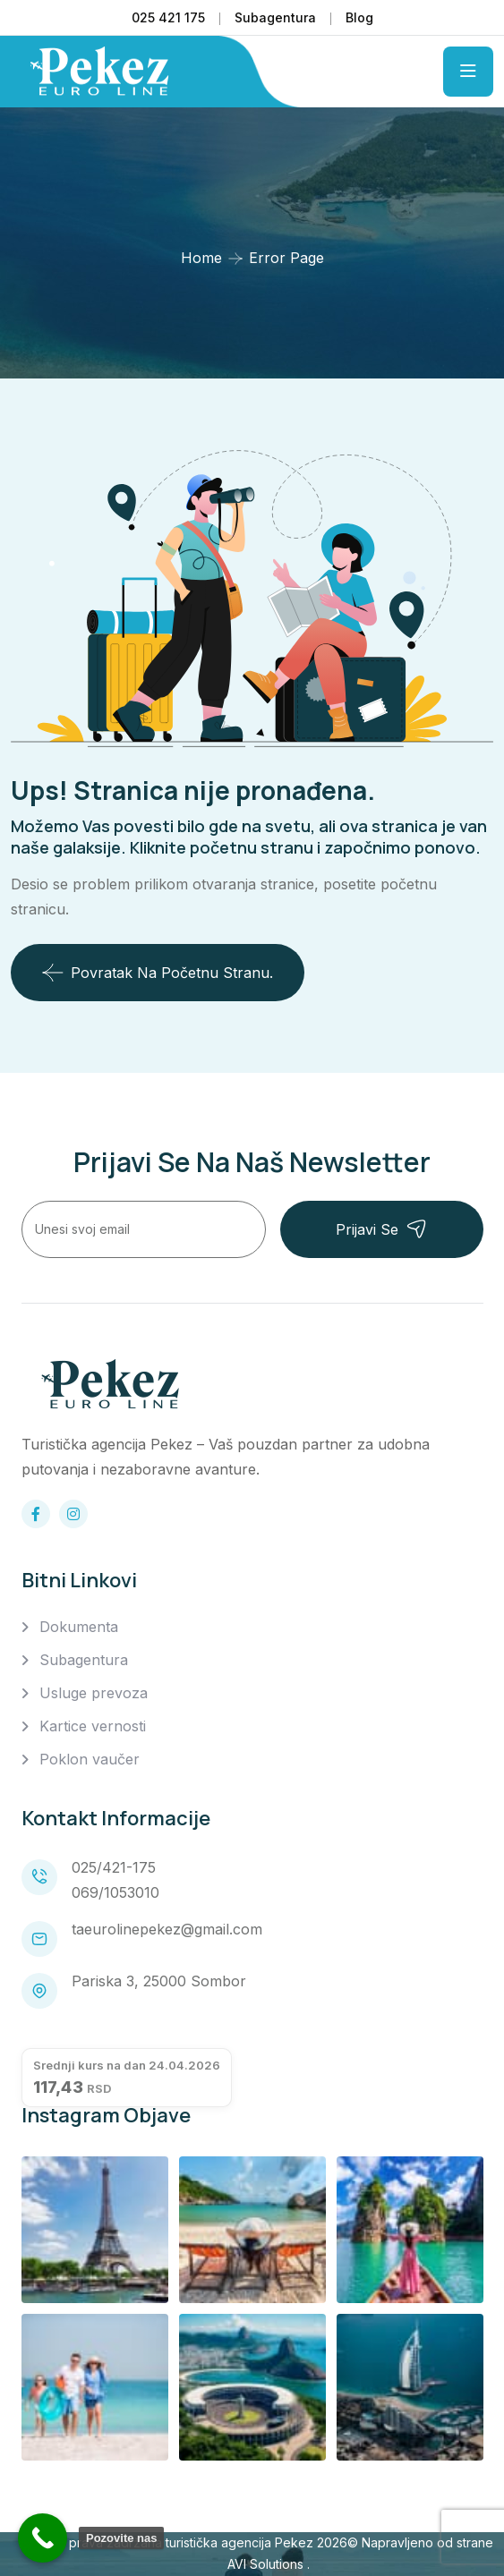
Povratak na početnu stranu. (157, 972)
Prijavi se (381, 1229)
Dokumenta (78, 1627)
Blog (359, 17)
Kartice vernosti (92, 1726)
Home (201, 258)
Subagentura (275, 17)
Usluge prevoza (93, 1693)
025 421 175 (168, 17)
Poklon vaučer (89, 1759)
